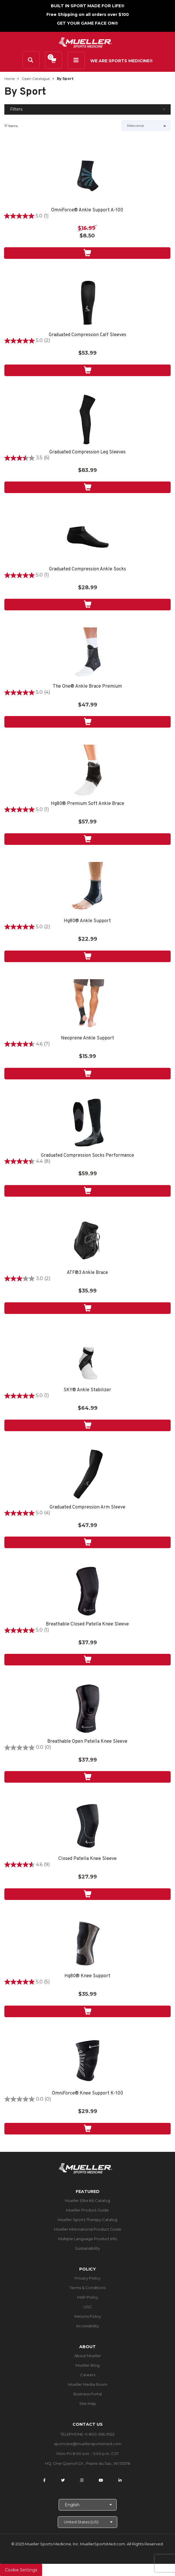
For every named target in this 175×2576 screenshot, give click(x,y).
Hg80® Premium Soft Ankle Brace (87, 804)
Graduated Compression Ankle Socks (87, 569)
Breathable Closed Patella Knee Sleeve (87, 1624)
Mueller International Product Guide (87, 2229)
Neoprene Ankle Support (87, 1038)
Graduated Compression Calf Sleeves (87, 335)
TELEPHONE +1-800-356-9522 (87, 2434)
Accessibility (87, 2326)
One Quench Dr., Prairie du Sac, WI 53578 (91, 2463)
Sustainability (87, 2248)
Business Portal (87, 2394)
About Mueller (87, 2355)
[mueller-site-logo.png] (85, 41)
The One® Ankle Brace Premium (87, 686)
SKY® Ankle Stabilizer (87, 1390)
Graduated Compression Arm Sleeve (87, 1507)
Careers (87, 2374)
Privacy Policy (87, 2278)
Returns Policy (87, 2316)
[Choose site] (87, 2522)
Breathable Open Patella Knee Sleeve (87, 1741)
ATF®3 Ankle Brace (87, 1273)
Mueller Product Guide (87, 2210)
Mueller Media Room (87, 2384)
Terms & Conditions (88, 2287)
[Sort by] (146, 125)
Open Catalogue (36, 78)
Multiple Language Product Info (87, 2238)
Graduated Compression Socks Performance (87, 1155)
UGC (87, 2306)
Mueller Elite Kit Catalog (87, 2200)
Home (9, 78)
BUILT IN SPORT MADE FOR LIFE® (88, 5)
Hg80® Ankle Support (87, 921)
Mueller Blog (87, 2365)
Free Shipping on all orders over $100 (87, 14)
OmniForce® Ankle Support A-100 (87, 210)
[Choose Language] (88, 2505)
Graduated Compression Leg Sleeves (87, 452)
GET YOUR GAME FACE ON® (87, 23)
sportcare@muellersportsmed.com (87, 2443)
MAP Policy (87, 2297)
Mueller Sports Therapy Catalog (87, 2219)
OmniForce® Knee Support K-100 (87, 2093)
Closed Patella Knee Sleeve (87, 1859)
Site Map (87, 2403)
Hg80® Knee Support (87, 1976)
